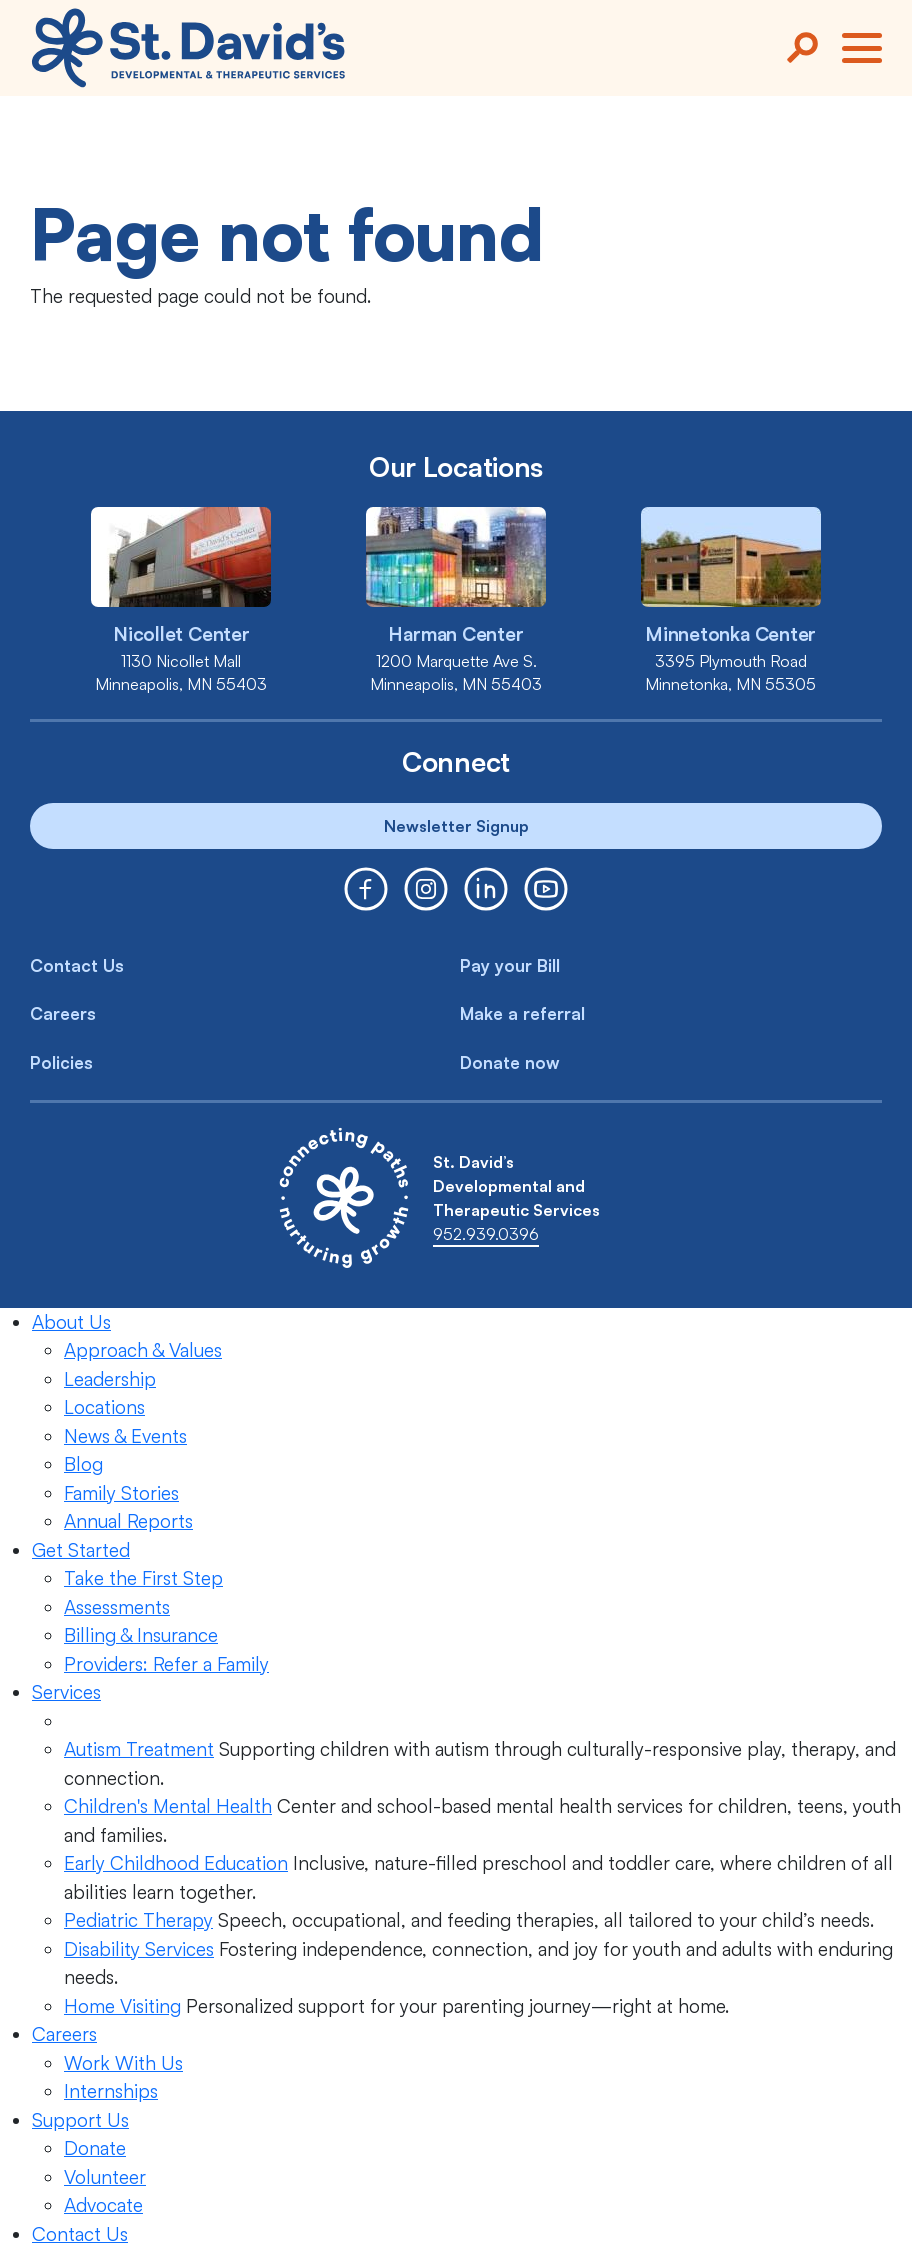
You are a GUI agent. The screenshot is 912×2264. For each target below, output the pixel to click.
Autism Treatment (139, 1749)
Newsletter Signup (456, 826)
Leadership (110, 1379)
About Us (71, 1322)
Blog (83, 1464)
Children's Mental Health (168, 1806)
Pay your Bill (510, 965)
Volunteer (105, 2177)
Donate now (510, 1062)
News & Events (125, 1436)
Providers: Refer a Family (166, 1664)
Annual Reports (128, 1521)
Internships (111, 2091)
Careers (63, 1013)
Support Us (80, 2120)
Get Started (81, 1550)
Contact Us (77, 965)
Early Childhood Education (176, 1863)
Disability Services (139, 1949)
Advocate (103, 2205)
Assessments (117, 1607)
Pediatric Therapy (138, 1920)
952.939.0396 (486, 1234)
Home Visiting (122, 2006)
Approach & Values (143, 1350)
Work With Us (123, 2063)
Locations (104, 1407)
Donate (95, 2148)
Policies (61, 1062)
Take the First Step (143, 1578)
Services (66, 1692)
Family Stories (121, 1493)
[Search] (802, 48)
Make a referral (522, 1013)
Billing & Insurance (141, 1635)
